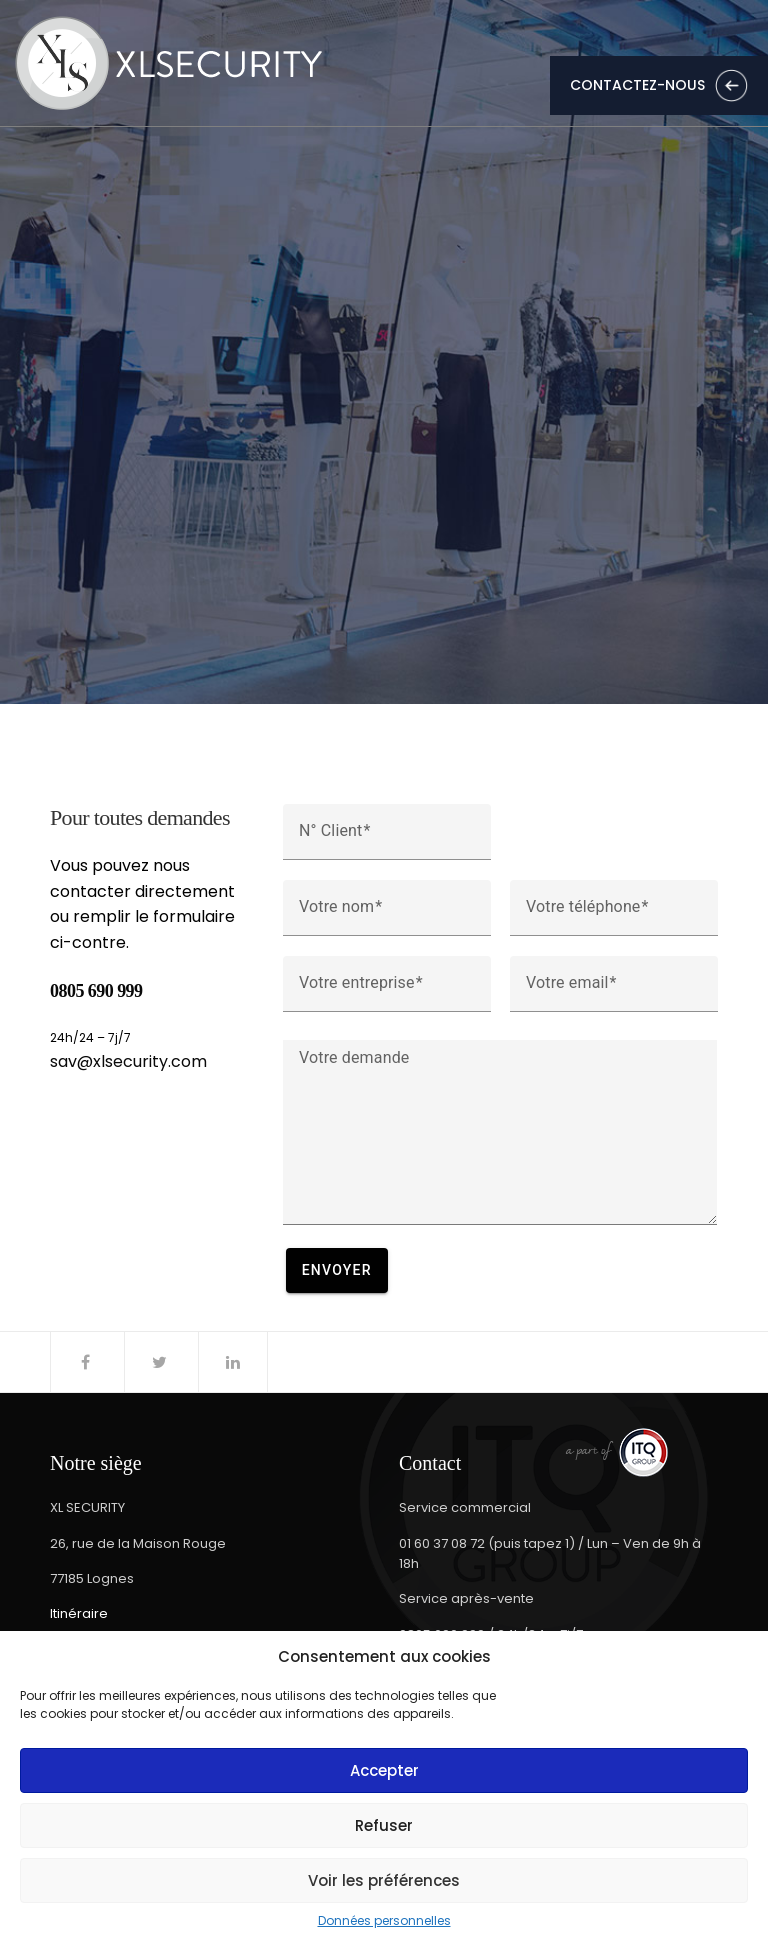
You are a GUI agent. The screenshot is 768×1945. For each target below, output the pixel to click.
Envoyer (337, 1270)
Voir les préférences (384, 1880)
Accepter (384, 1770)
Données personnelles (384, 1921)
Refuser (384, 1825)
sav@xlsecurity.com (128, 1061)
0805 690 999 (96, 991)
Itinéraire (79, 1613)
